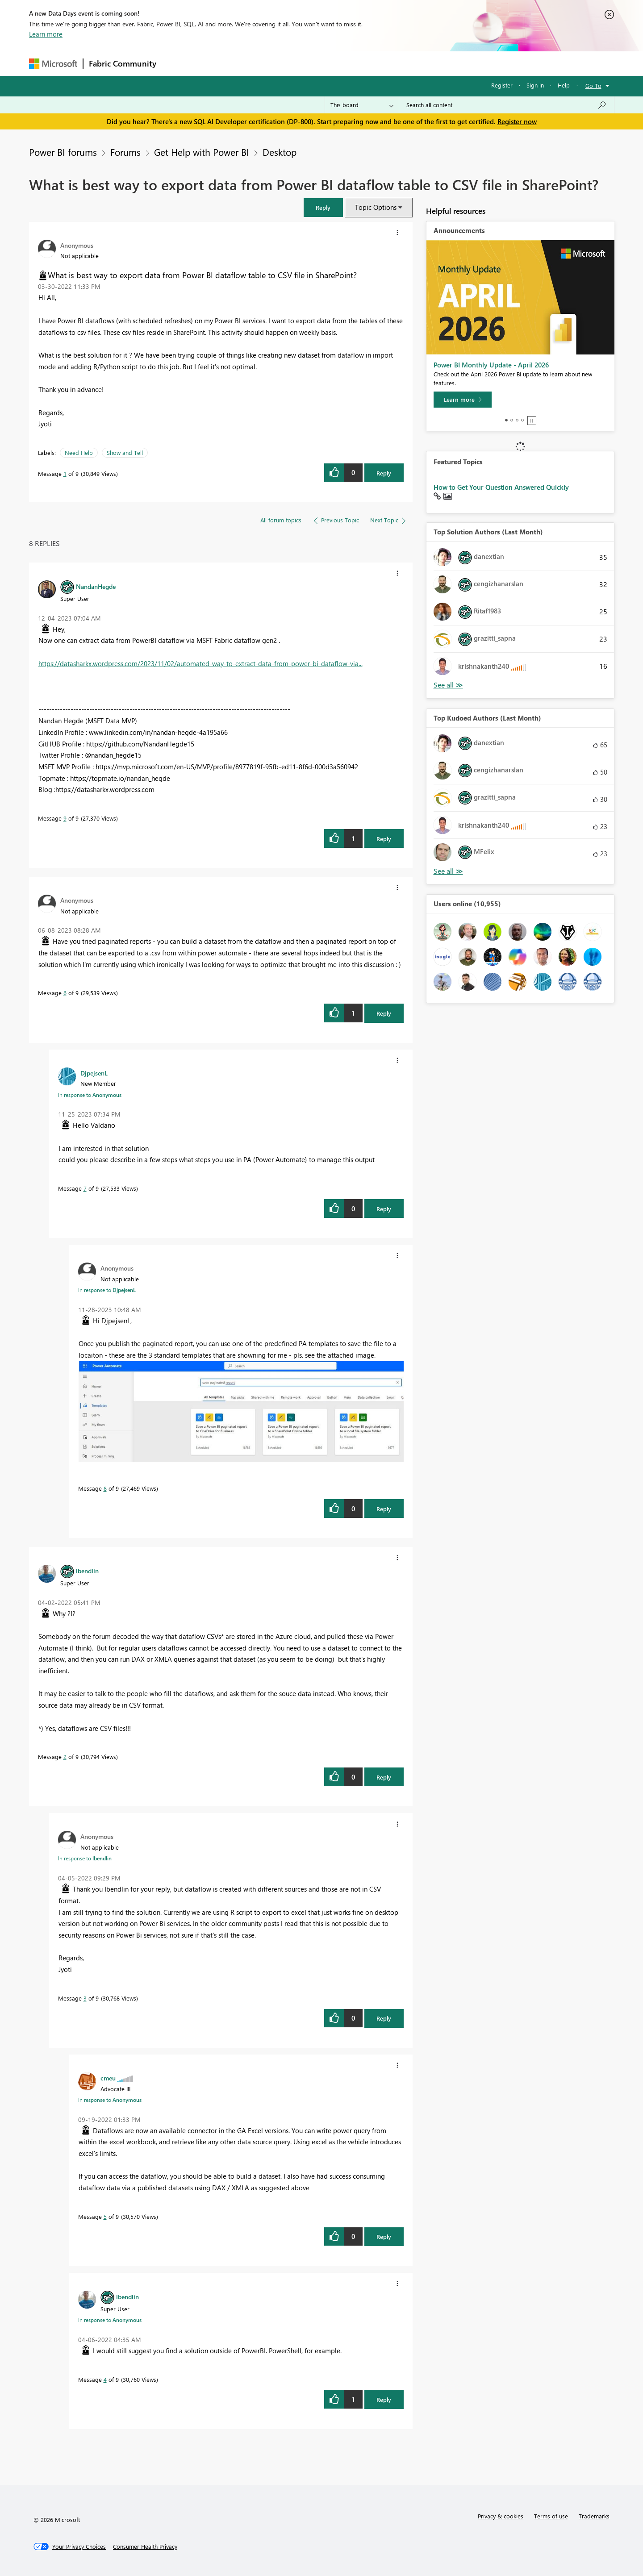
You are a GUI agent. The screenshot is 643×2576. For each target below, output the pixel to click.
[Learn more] (463, 400)
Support (404, 63)
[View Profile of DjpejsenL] (94, 1072)
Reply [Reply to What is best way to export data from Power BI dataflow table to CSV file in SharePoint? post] (383, 473)
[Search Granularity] (362, 104)
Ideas (252, 63)
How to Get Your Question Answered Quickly (501, 487)
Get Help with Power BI (201, 152)
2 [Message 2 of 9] (65, 1756)
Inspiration (216, 63)
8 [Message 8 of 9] (105, 1488)
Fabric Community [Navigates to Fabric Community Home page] (122, 63)
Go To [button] (593, 85)
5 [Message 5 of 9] (105, 2216)
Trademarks (594, 2516)
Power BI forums (63, 152)
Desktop (279, 152)
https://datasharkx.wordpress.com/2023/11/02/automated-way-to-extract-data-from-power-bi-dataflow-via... (200, 663)
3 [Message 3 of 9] (85, 1998)
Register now (517, 121)
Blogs (332, 63)
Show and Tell (125, 452)
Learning (366, 63)
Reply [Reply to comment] (383, 838)
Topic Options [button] (376, 207)
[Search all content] (506, 104)
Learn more (46, 33)
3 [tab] (517, 420)
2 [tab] (512, 420)
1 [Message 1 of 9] (65, 473)
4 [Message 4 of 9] (105, 2379)
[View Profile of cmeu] (108, 2077)
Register (502, 85)
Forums (176, 63)
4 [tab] (522, 420)
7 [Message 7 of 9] (85, 1188)
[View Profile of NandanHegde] (96, 586)
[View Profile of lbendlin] (87, 1570)
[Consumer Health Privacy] (145, 2546)
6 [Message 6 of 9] (65, 992)
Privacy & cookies (500, 2516)
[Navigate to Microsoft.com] (53, 63)
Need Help (79, 452)
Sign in (535, 85)
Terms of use (551, 2516)
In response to (89, 1094)
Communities (292, 63)
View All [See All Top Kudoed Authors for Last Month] (448, 871)
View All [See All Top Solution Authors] (448, 685)
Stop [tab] (531, 420)
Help (564, 85)
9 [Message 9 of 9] (65, 818)
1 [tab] (506, 420)
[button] (323, 207)
